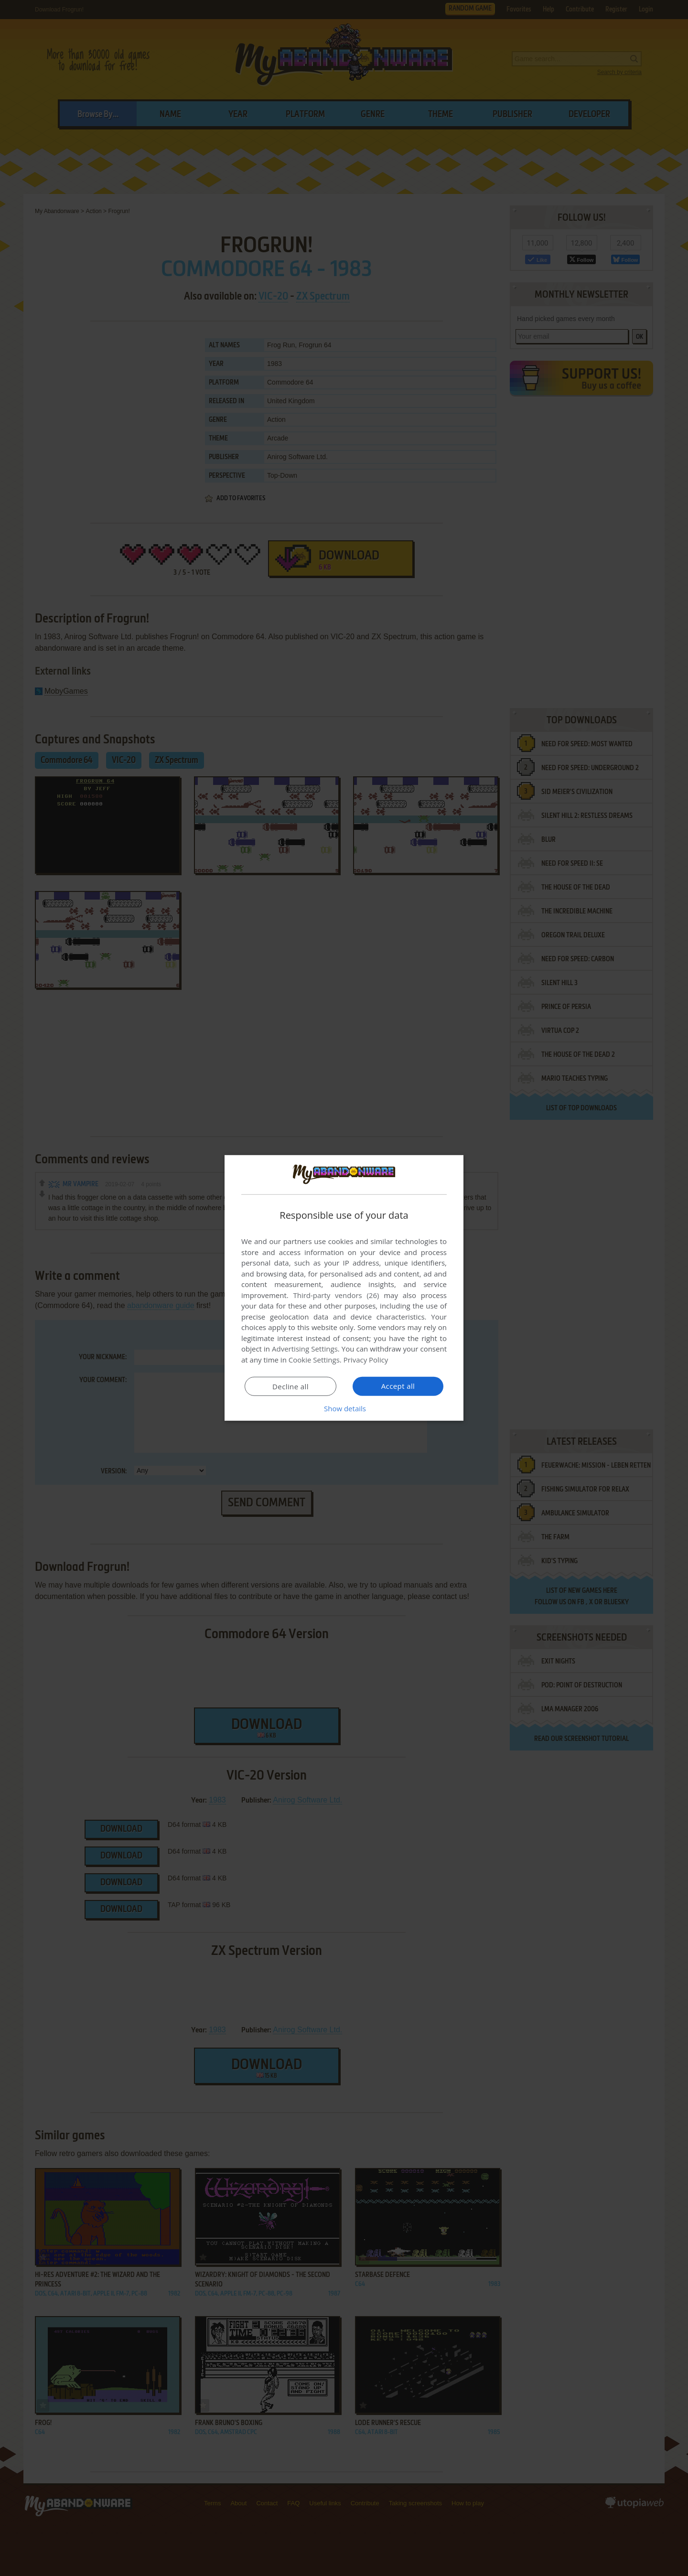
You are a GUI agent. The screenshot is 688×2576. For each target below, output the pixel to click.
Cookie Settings (314, 1359)
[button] (344, 1408)
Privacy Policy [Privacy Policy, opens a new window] (366, 1359)
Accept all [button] (398, 1386)
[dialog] (344, 1288)
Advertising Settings (305, 1348)
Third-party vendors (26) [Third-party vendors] (336, 1295)
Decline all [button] (290, 1386)
